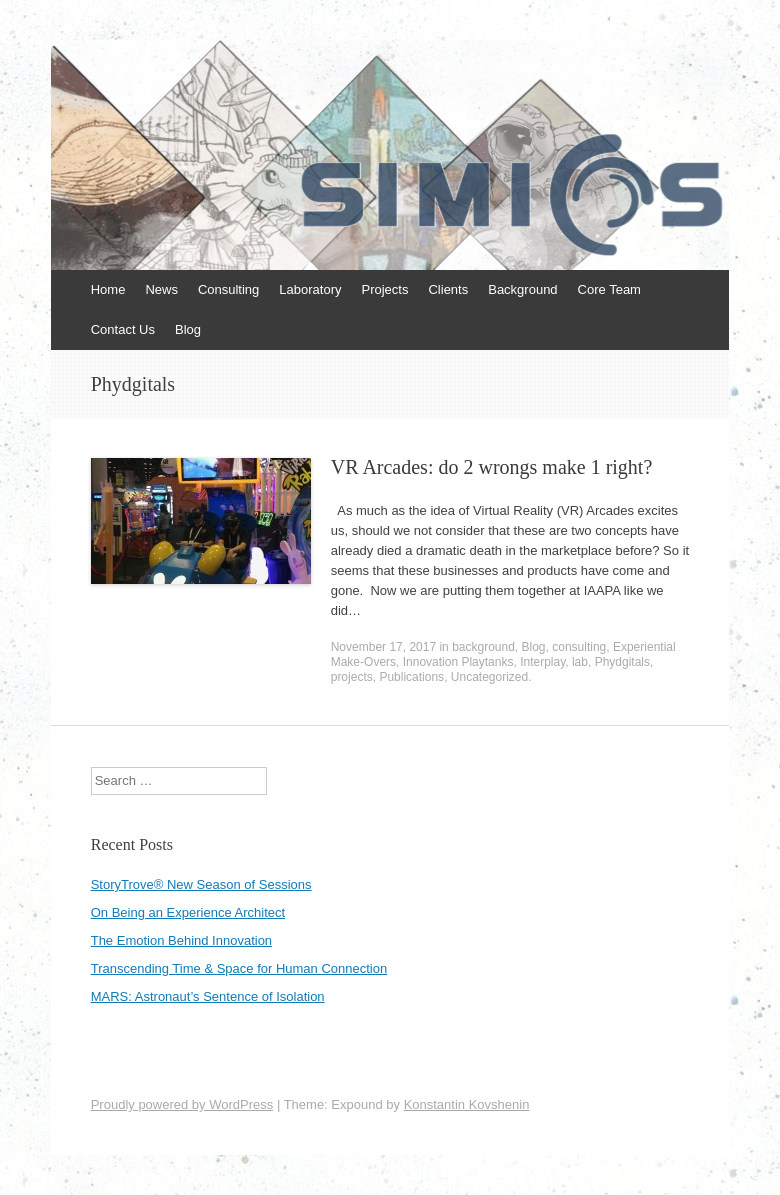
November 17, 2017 (383, 647)
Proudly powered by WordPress (182, 1104)
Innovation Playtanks (458, 662)
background (483, 647)
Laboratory (310, 289)
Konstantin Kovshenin (467, 1104)
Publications (411, 677)
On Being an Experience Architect (188, 912)
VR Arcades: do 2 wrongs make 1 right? (492, 467)
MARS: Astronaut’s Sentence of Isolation (208, 996)
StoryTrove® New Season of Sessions (201, 884)
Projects (385, 289)
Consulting (228, 289)
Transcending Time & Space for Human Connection (239, 968)
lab (580, 662)
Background (522, 289)
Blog (188, 329)
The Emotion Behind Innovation (181, 940)
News (161, 289)
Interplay (542, 662)
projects (352, 677)
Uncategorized (489, 677)
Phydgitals (622, 662)
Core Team (609, 289)
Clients (448, 289)
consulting (579, 647)
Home (108, 289)
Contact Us (123, 329)
